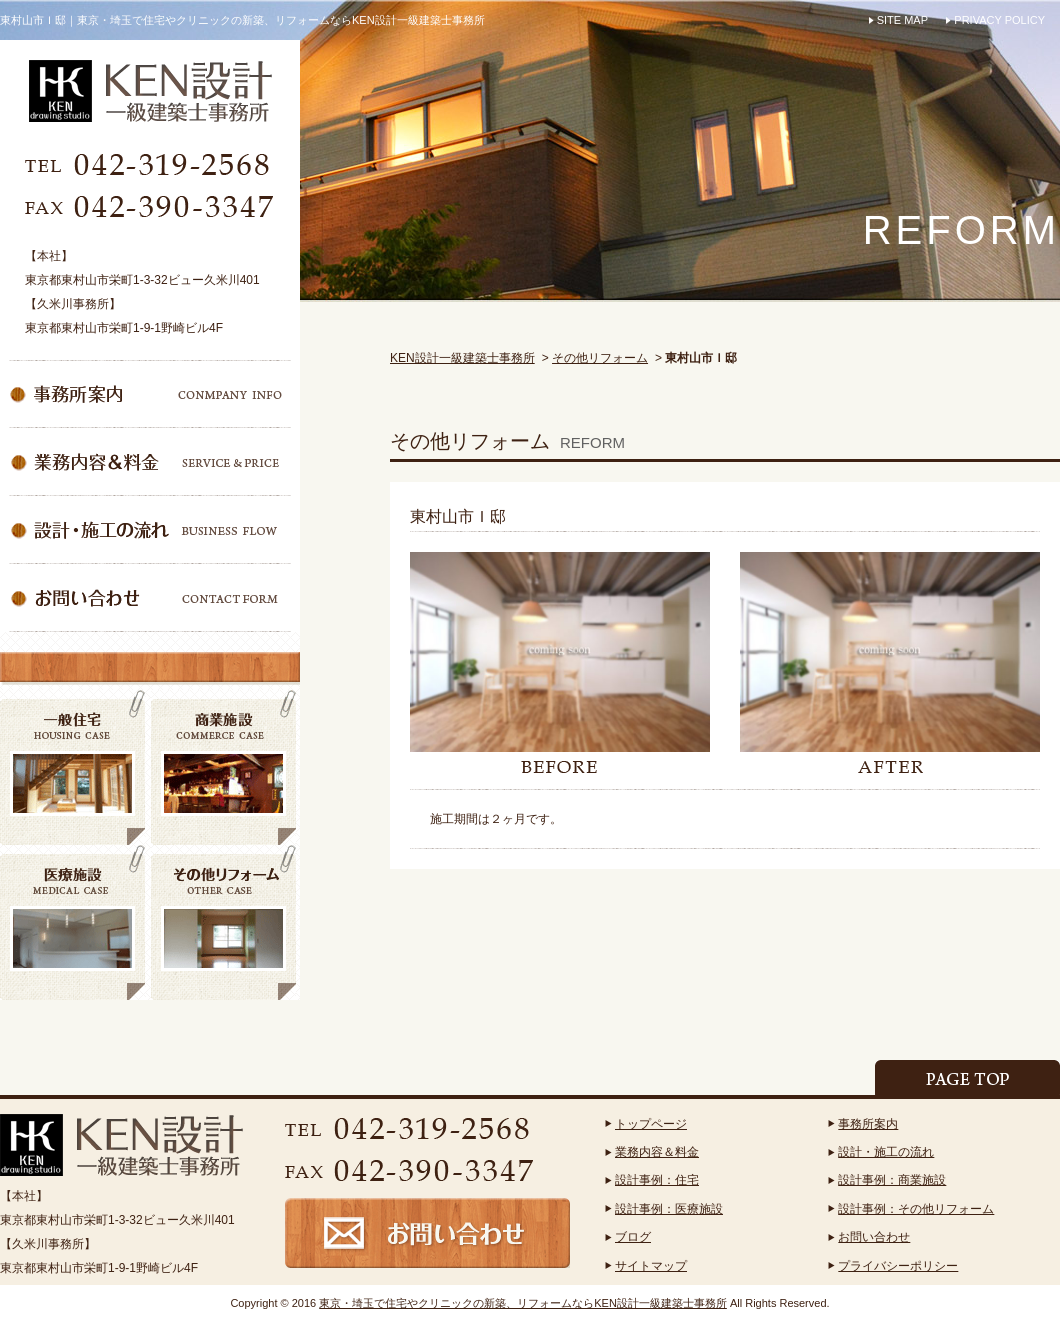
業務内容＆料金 (657, 1152)
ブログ (633, 1237)
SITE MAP (902, 20)
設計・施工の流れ (886, 1152)
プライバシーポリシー (898, 1266)
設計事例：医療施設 (669, 1209)
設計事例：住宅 (657, 1180)
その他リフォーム (600, 358)
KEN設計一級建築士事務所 (462, 358)
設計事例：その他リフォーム (916, 1209)
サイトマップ (651, 1266)
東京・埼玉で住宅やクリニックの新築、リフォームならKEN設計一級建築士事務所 (523, 1303)
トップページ (651, 1124)
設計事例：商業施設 (892, 1180)
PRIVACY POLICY (999, 20)
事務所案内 (868, 1124)
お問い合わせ (874, 1237)
